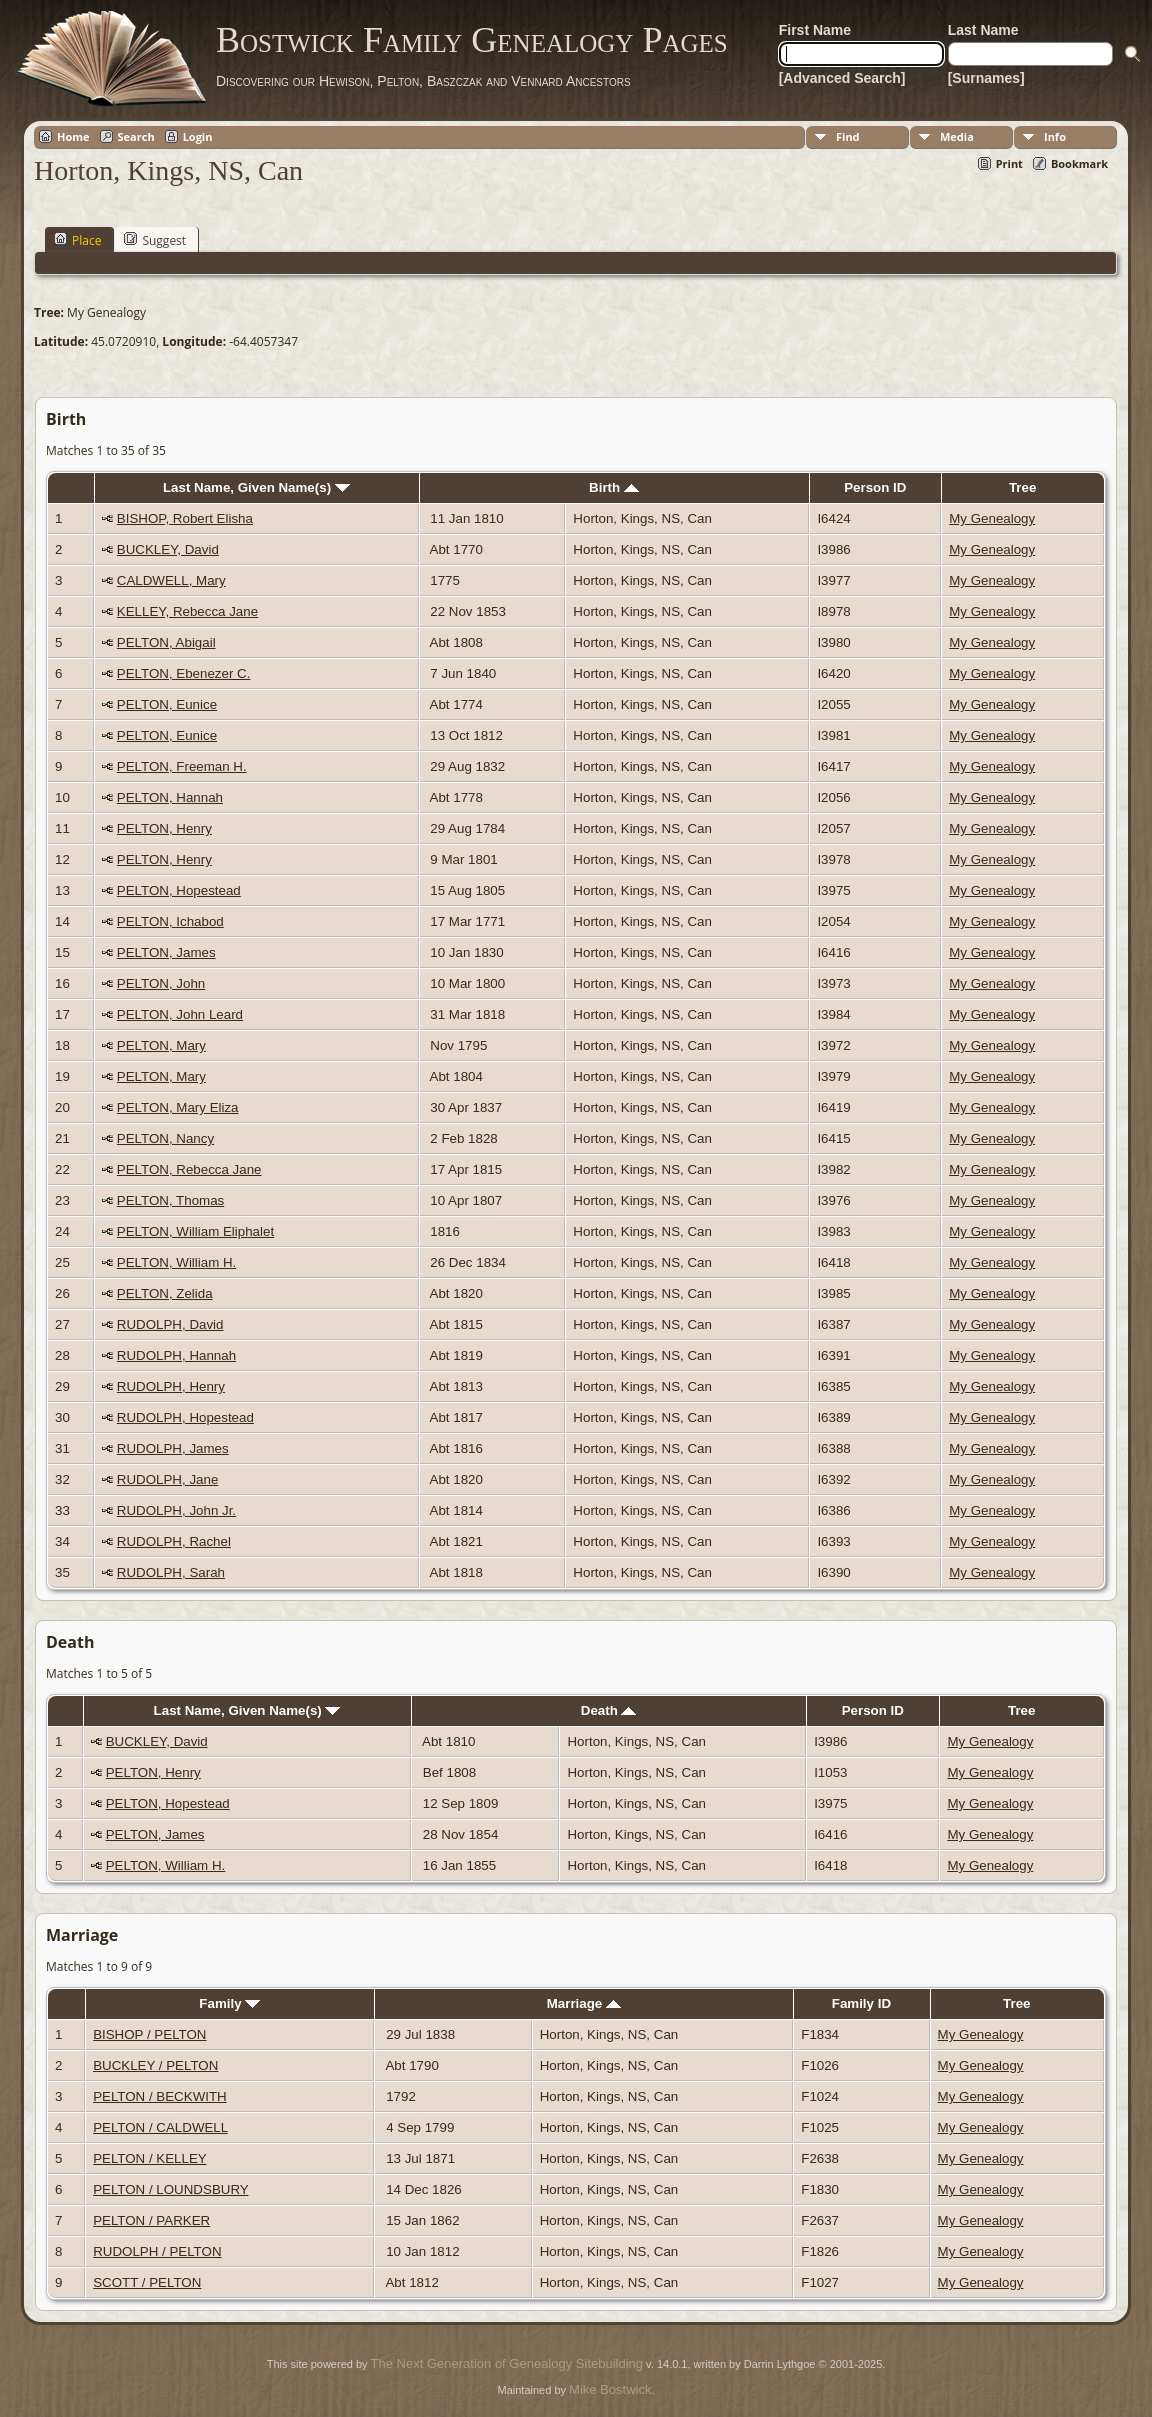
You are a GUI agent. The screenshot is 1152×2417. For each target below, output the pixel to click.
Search (136, 136)
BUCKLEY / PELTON (155, 2065)
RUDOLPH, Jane (167, 1479)
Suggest (155, 240)
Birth (614, 487)
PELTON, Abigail (166, 642)
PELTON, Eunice (167, 704)
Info (1055, 136)
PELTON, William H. (176, 1262)
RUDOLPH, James (173, 1448)
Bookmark (1079, 163)
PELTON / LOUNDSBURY (170, 2189)
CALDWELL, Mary (171, 580)
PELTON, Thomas (170, 1200)
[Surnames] (986, 78)
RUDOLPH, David (170, 1324)
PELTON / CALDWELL (160, 2127)
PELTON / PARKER (151, 2220)
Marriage (584, 2003)
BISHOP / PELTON (149, 2034)
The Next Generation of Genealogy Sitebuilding (507, 2363)
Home (73, 136)
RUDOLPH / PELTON (157, 2251)
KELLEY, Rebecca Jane (187, 611)
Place (77, 240)
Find (848, 136)
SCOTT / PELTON (147, 2282)
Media (957, 136)
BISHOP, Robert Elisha (185, 518)
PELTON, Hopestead (179, 890)
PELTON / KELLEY (149, 2158)
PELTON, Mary (161, 1045)
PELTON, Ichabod (170, 921)
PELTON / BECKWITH (160, 2096)
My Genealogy (992, 518)
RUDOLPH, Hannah (176, 1355)
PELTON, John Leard (180, 1014)
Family (229, 2003)
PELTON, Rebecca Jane (189, 1169)
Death (609, 1710)
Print (1009, 163)
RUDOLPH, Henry (171, 1386)
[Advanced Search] (842, 78)
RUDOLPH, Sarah (171, 1572)
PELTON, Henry (164, 828)
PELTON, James (166, 952)
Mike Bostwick (610, 2389)
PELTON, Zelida (165, 1293)
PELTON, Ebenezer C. (184, 673)
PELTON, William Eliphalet (195, 1231)
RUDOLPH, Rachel (174, 1541)
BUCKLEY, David (168, 549)
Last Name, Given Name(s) (256, 487)
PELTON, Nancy (165, 1138)
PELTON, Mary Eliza (178, 1107)
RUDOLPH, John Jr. (176, 1510)
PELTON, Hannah (170, 797)
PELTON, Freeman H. (182, 766)
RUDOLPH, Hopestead (185, 1417)
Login (198, 136)
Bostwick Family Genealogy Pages (472, 40)
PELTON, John (161, 983)
